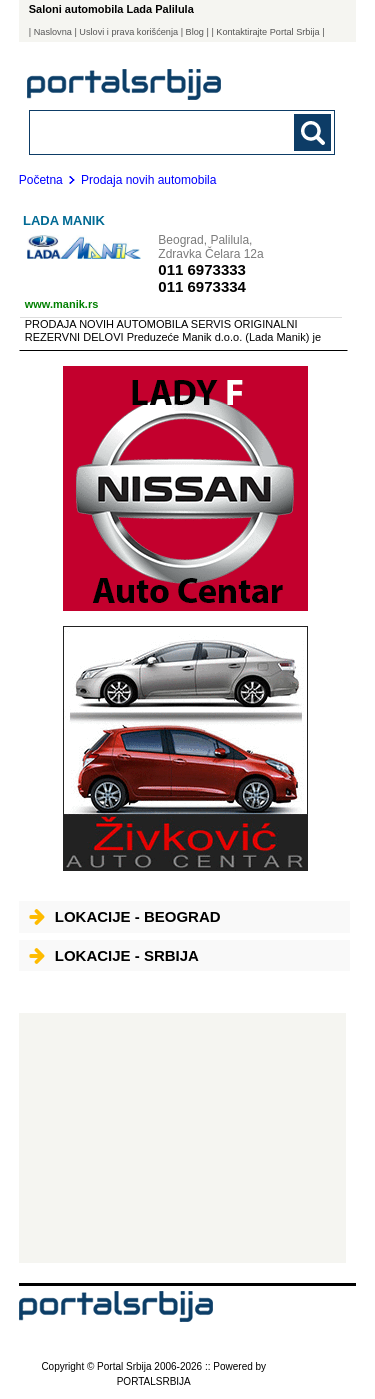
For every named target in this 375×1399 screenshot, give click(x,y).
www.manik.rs (62, 304)
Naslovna (53, 32)
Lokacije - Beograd (125, 916)
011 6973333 (202, 269)
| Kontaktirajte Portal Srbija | (267, 32)
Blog (195, 32)
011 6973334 (202, 286)
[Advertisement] (182, 1138)
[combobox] (153, 131)
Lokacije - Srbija (114, 955)
